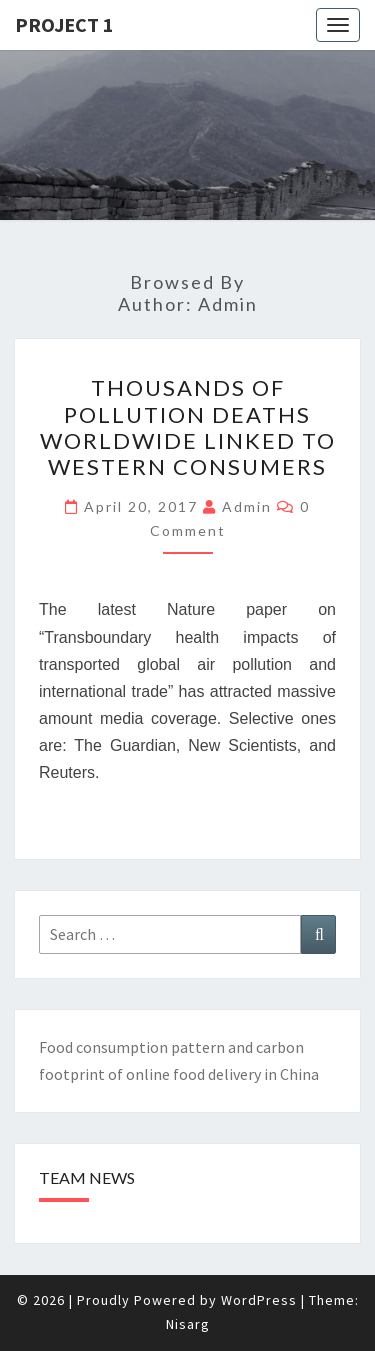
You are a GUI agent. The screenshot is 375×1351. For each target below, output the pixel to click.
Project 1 (64, 24)
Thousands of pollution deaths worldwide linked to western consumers (188, 427)
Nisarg (188, 1324)
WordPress (259, 1300)
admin (247, 506)
